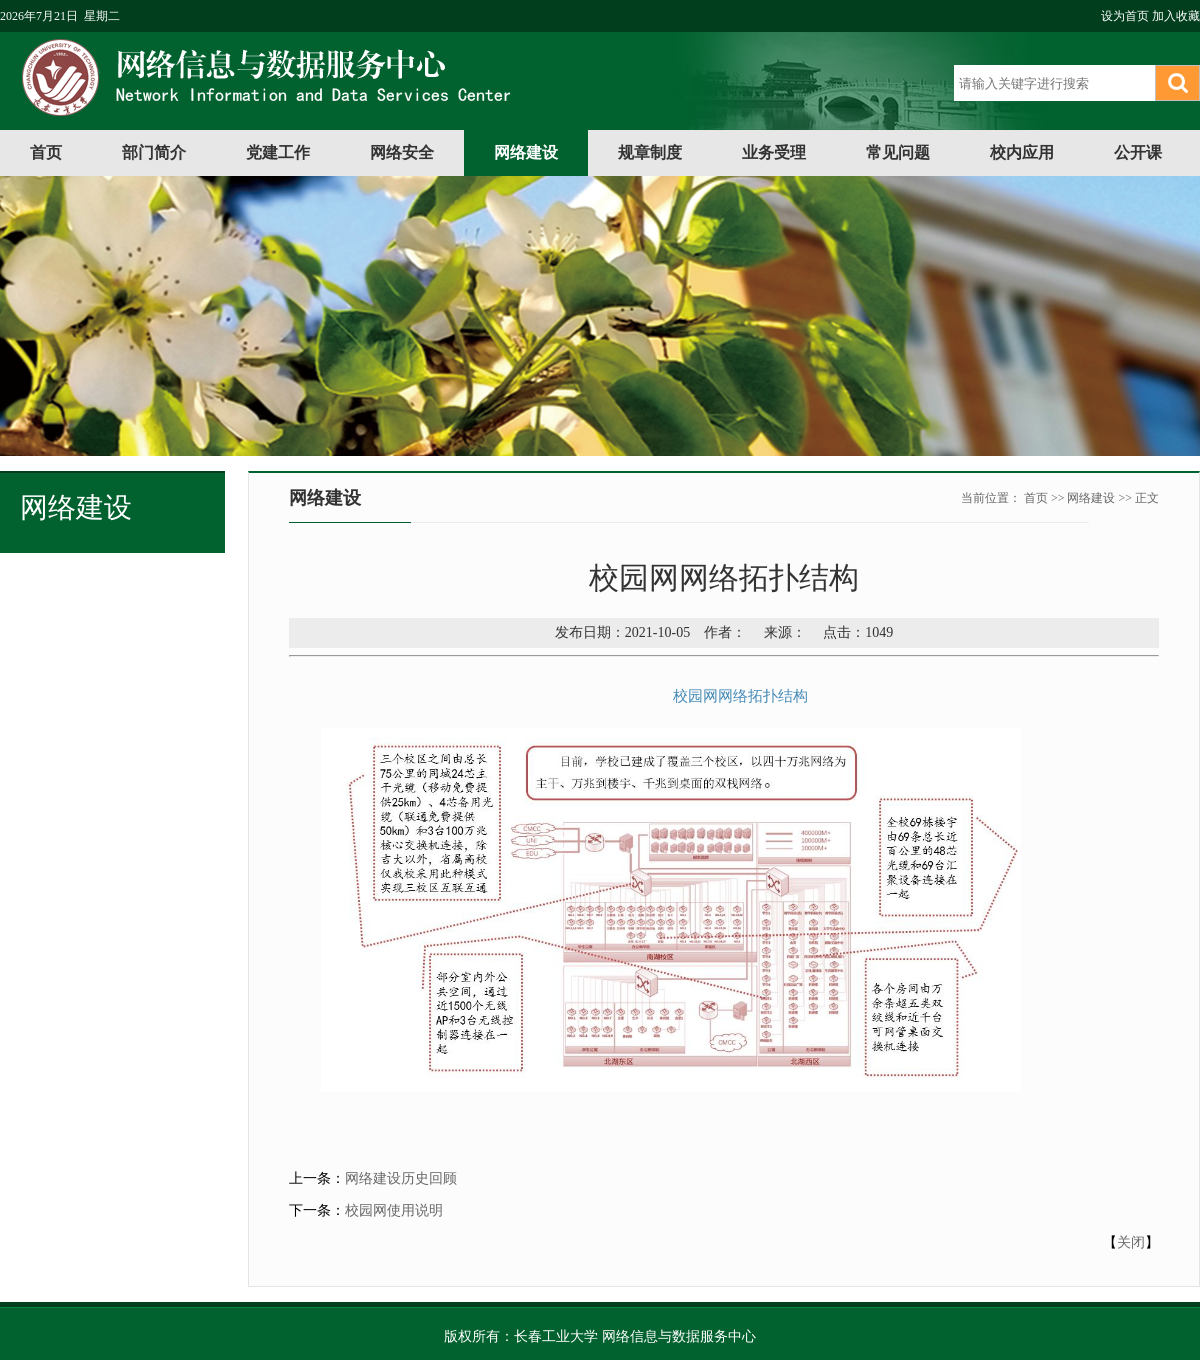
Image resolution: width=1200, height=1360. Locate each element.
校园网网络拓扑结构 (740, 696)
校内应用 (1022, 152)
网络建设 (526, 152)
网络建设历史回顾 (401, 1178)
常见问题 (898, 152)
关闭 (1131, 1242)
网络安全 (402, 152)
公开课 (1138, 152)
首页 (46, 152)
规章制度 (650, 152)
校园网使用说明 (394, 1210)
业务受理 (774, 152)
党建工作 (278, 152)
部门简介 (154, 152)
